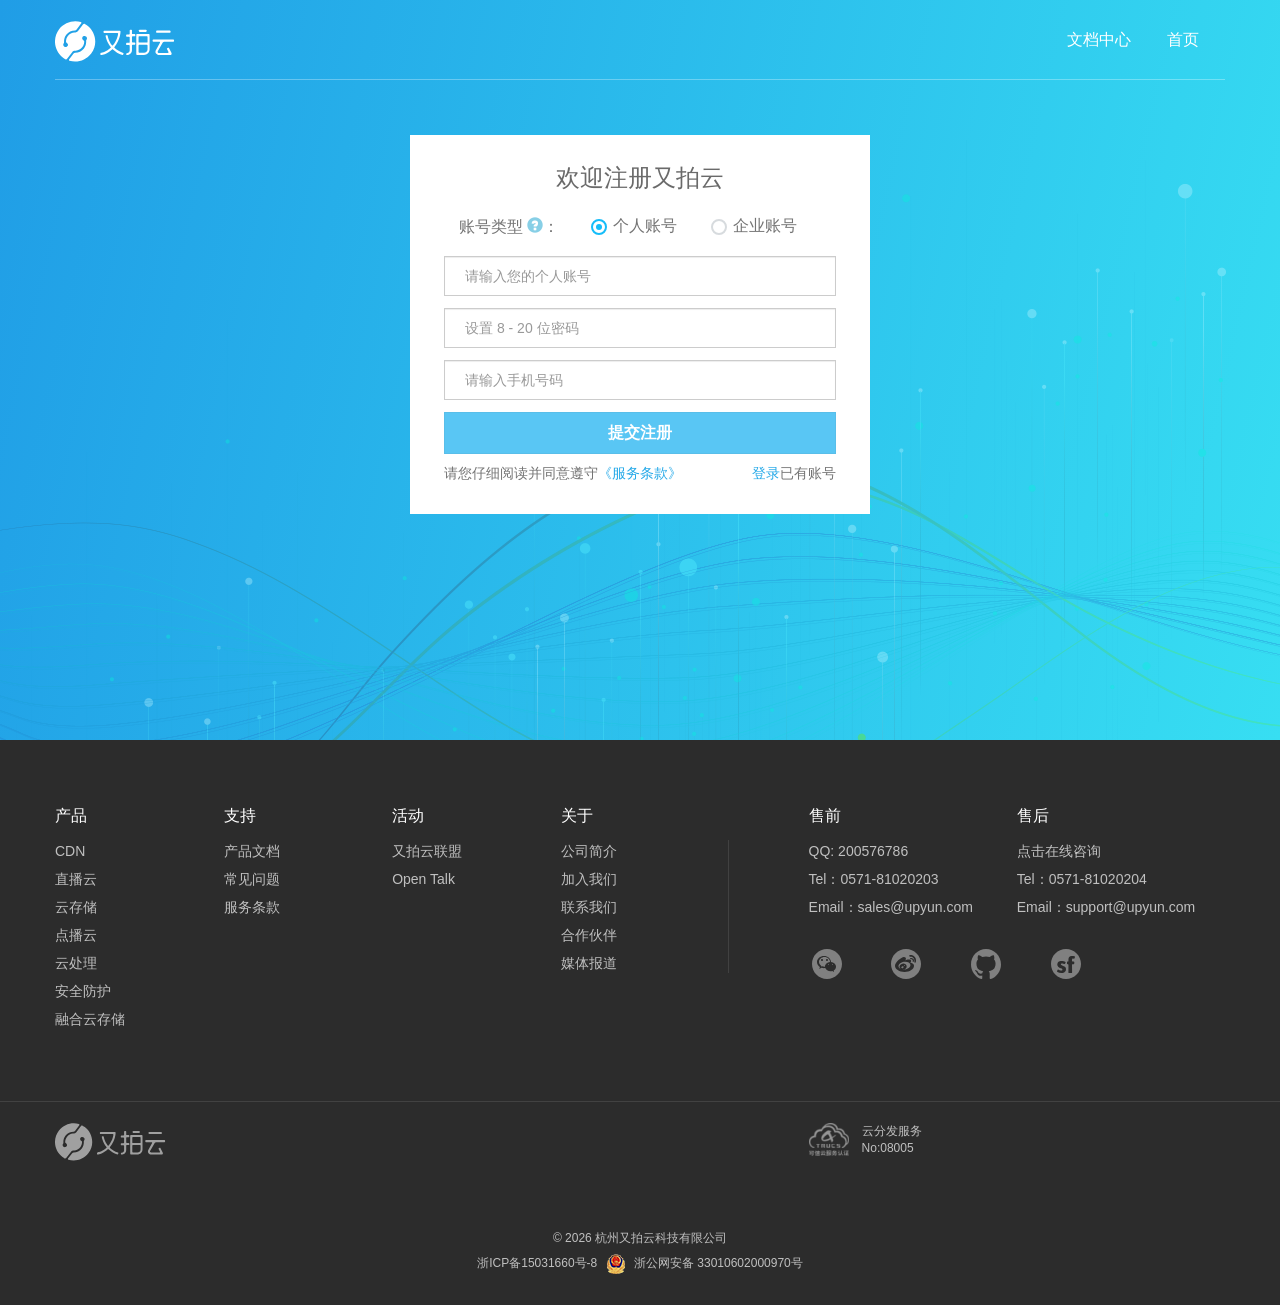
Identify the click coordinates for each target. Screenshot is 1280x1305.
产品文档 (252, 851)
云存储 (76, 907)
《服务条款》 (640, 473)
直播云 (76, 879)
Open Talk (423, 879)
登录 (766, 473)
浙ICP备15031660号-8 (537, 1263)
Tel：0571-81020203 (874, 879)
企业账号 (765, 225)
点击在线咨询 (1059, 851)
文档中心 (1099, 39)
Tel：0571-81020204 (1082, 879)
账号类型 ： (509, 226)
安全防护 (83, 991)
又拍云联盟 (427, 851)
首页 (1183, 39)
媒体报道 (589, 963)
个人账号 (645, 225)
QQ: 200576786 (859, 851)
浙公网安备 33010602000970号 (718, 1263)
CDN (70, 851)
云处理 (76, 963)
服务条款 (252, 907)
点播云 (76, 935)
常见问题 (252, 879)
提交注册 (640, 432)
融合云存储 (90, 1019)
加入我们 (589, 879)
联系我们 (589, 907)
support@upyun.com (1130, 907)
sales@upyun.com (915, 907)
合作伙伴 (589, 935)
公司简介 (589, 851)
